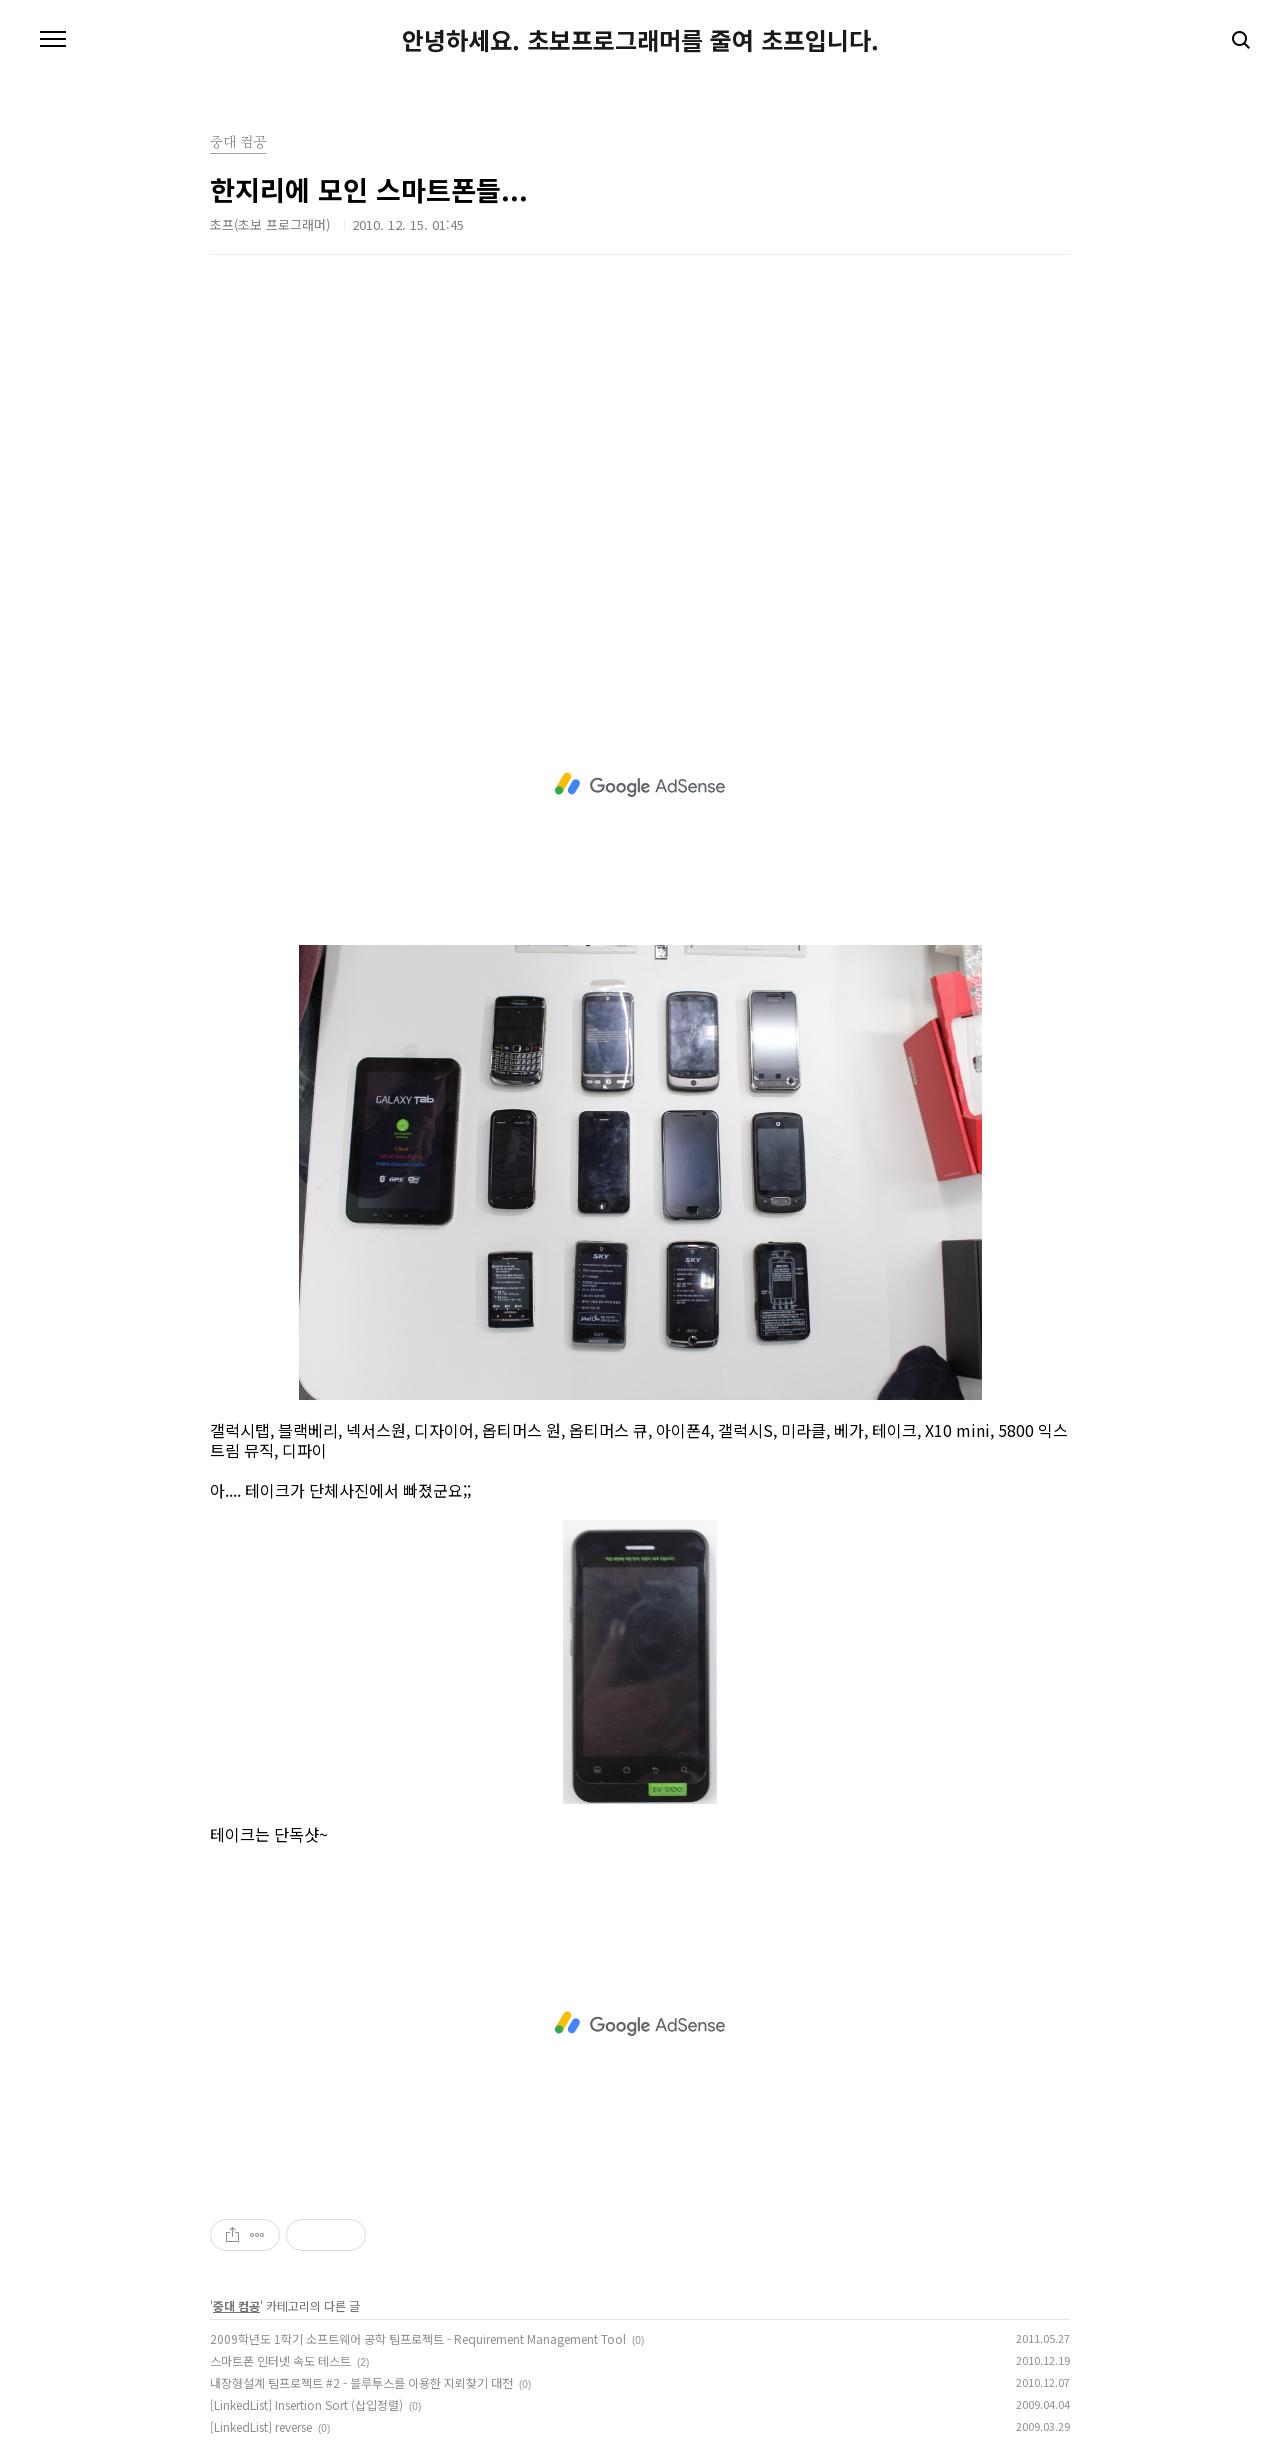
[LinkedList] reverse (261, 2426)
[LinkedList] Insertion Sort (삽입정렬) (306, 2404)
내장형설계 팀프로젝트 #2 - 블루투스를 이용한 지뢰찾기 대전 (361, 2382)
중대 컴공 (236, 2305)
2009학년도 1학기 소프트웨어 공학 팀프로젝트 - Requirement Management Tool (418, 2338)
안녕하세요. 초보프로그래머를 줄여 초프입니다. (640, 40)
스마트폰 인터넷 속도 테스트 (280, 2360)
